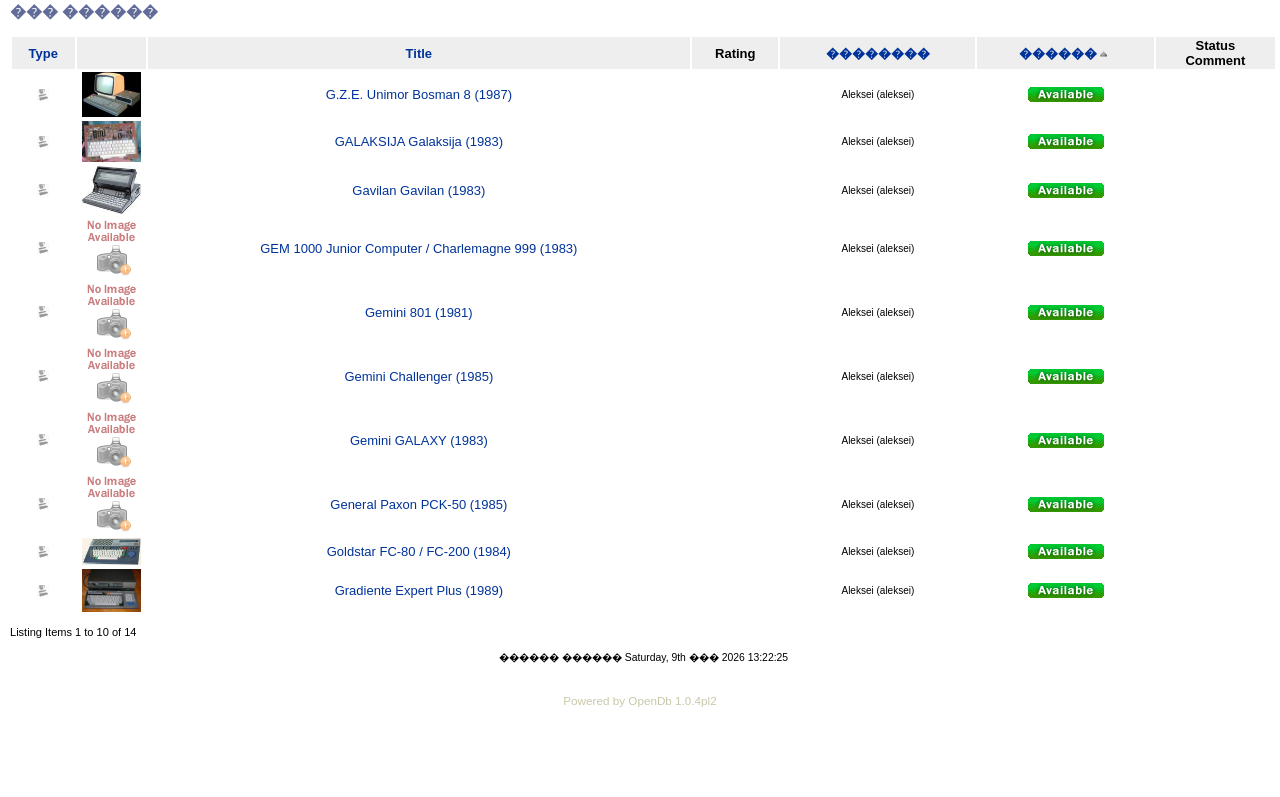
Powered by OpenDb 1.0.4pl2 (639, 700)
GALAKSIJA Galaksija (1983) (419, 141)
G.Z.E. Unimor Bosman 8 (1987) (419, 94)
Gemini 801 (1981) (419, 312)
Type (43, 53)
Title (419, 53)
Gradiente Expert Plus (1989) (419, 590)
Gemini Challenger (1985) (418, 376)
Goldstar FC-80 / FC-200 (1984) (419, 551)
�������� (878, 53)
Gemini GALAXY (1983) (419, 440)
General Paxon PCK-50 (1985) (418, 504)
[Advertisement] (640, 767)
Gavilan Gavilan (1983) (418, 190)
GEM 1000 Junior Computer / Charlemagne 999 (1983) (418, 248)
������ (1058, 53)
